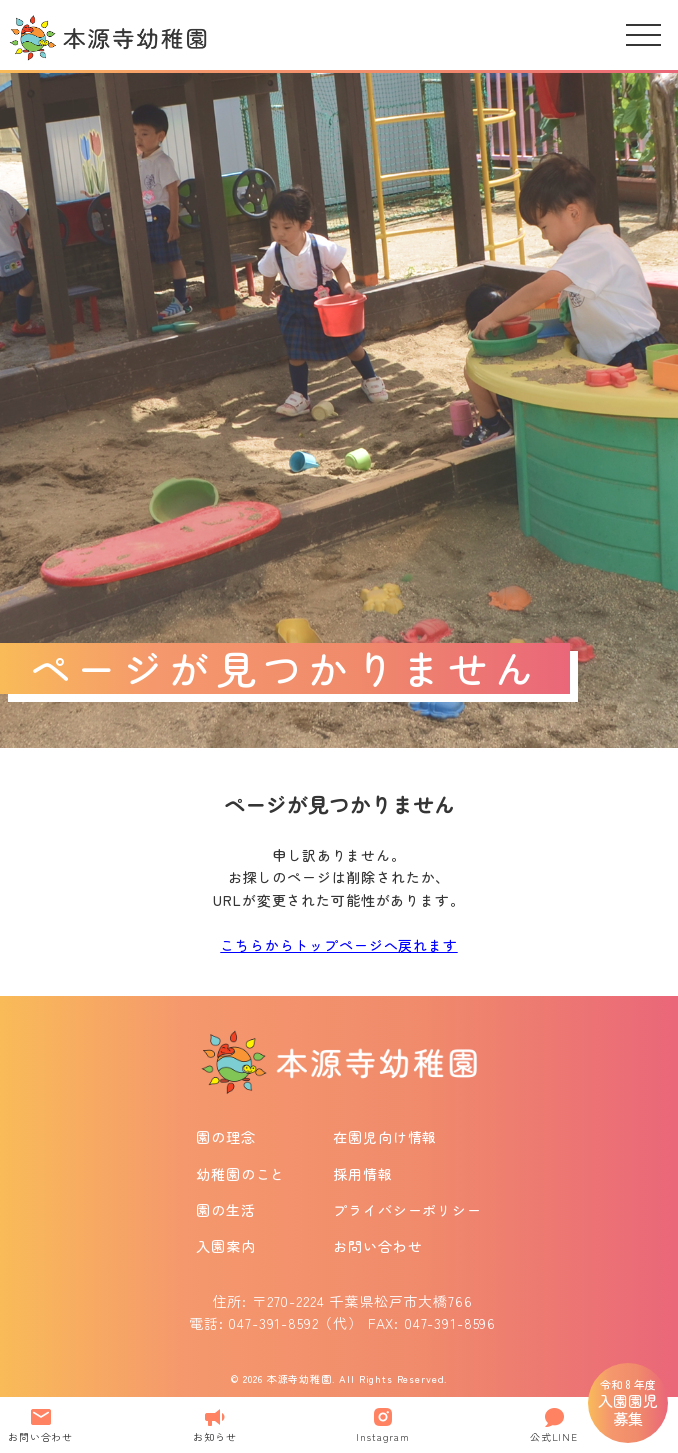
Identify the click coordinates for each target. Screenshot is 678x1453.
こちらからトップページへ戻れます (338, 945)
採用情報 (362, 1174)
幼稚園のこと (240, 1174)
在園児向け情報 (385, 1137)
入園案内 (225, 1246)
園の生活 (225, 1210)
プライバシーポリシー (407, 1210)
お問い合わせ (377, 1246)
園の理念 (225, 1137)
